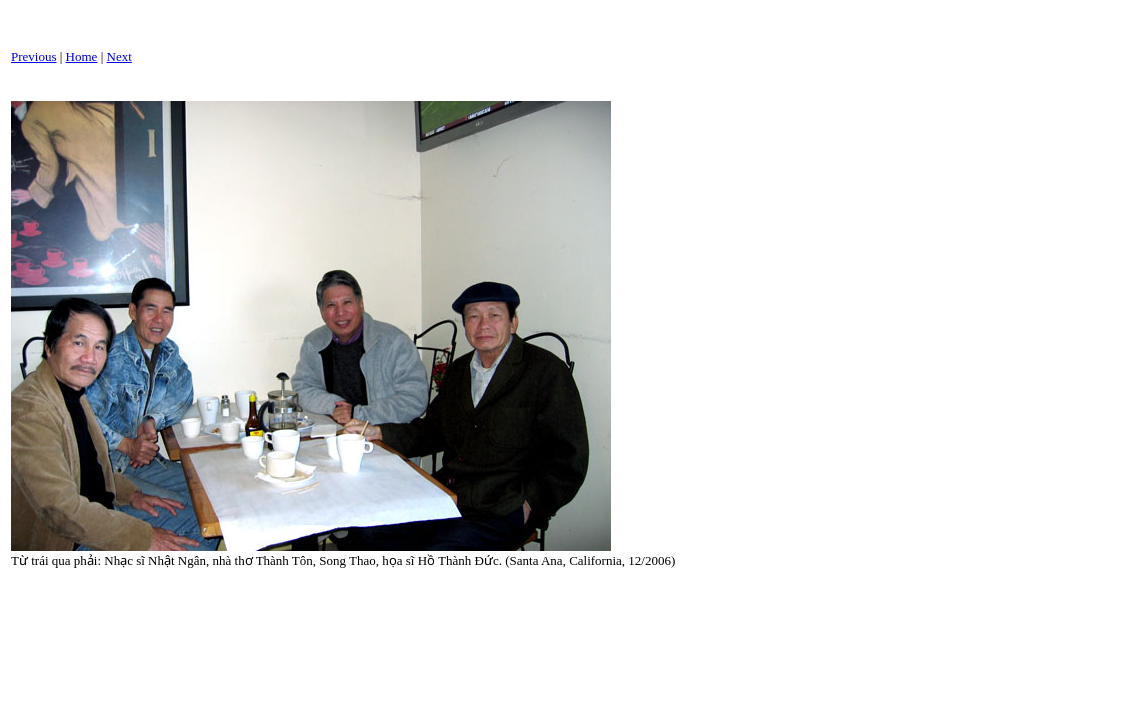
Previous (34, 56)
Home (82, 56)
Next (119, 56)
